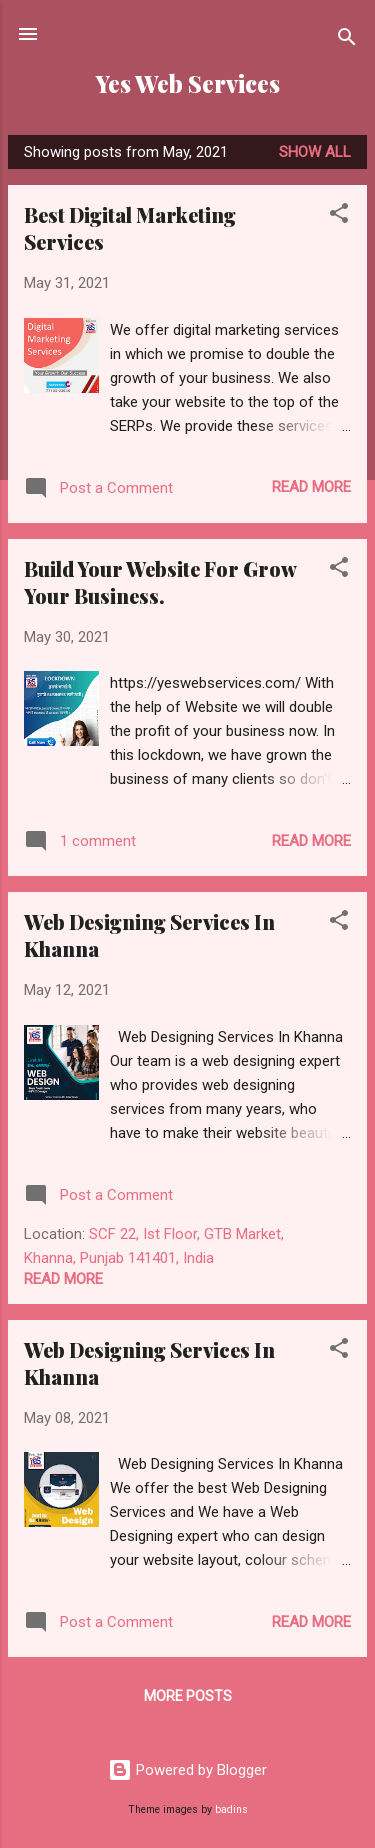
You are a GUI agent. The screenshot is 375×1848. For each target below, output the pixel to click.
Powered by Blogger (187, 1770)
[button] (339, 216)
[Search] (347, 40)
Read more (311, 487)
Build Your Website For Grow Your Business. (160, 582)
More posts (188, 1696)
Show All (315, 152)
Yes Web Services (188, 83)
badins (231, 1809)
